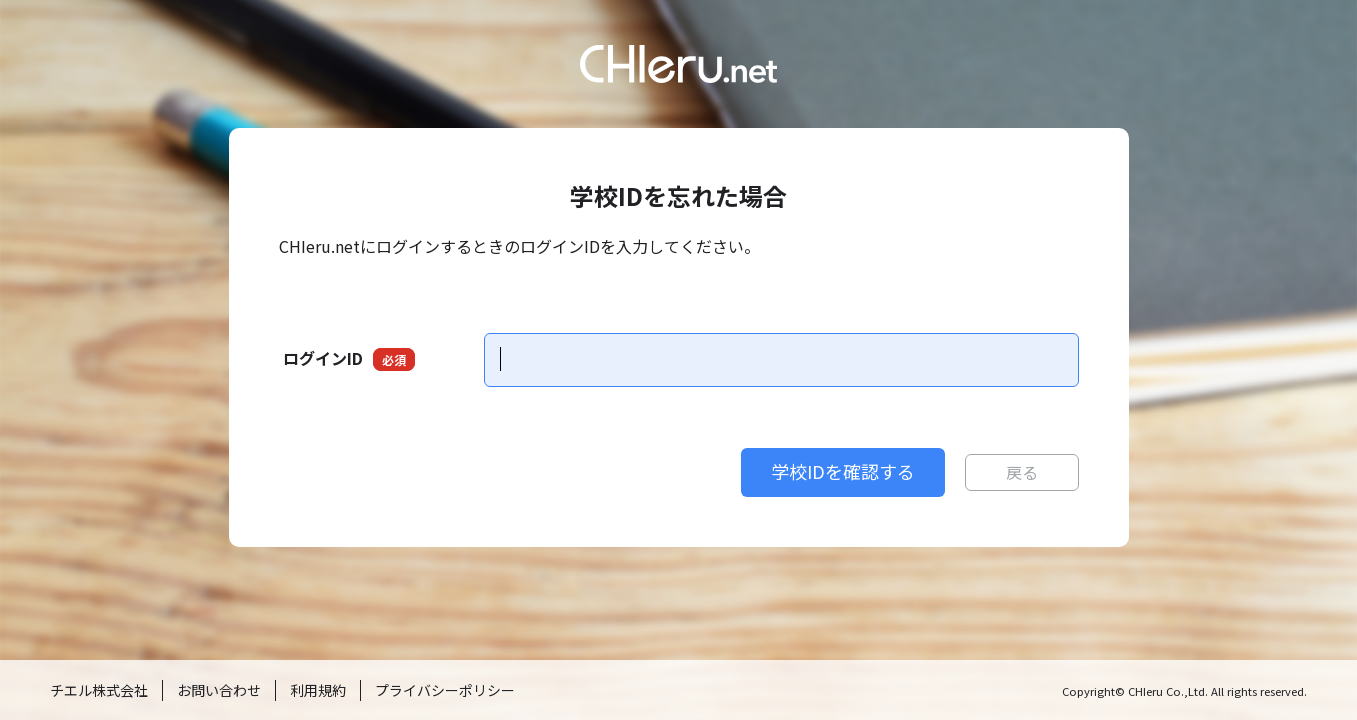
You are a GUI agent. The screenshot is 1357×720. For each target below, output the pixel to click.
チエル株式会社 (99, 690)
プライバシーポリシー (445, 690)
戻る (1022, 472)
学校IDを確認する (843, 471)
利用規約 (318, 690)
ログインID (349, 358)
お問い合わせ (219, 690)
